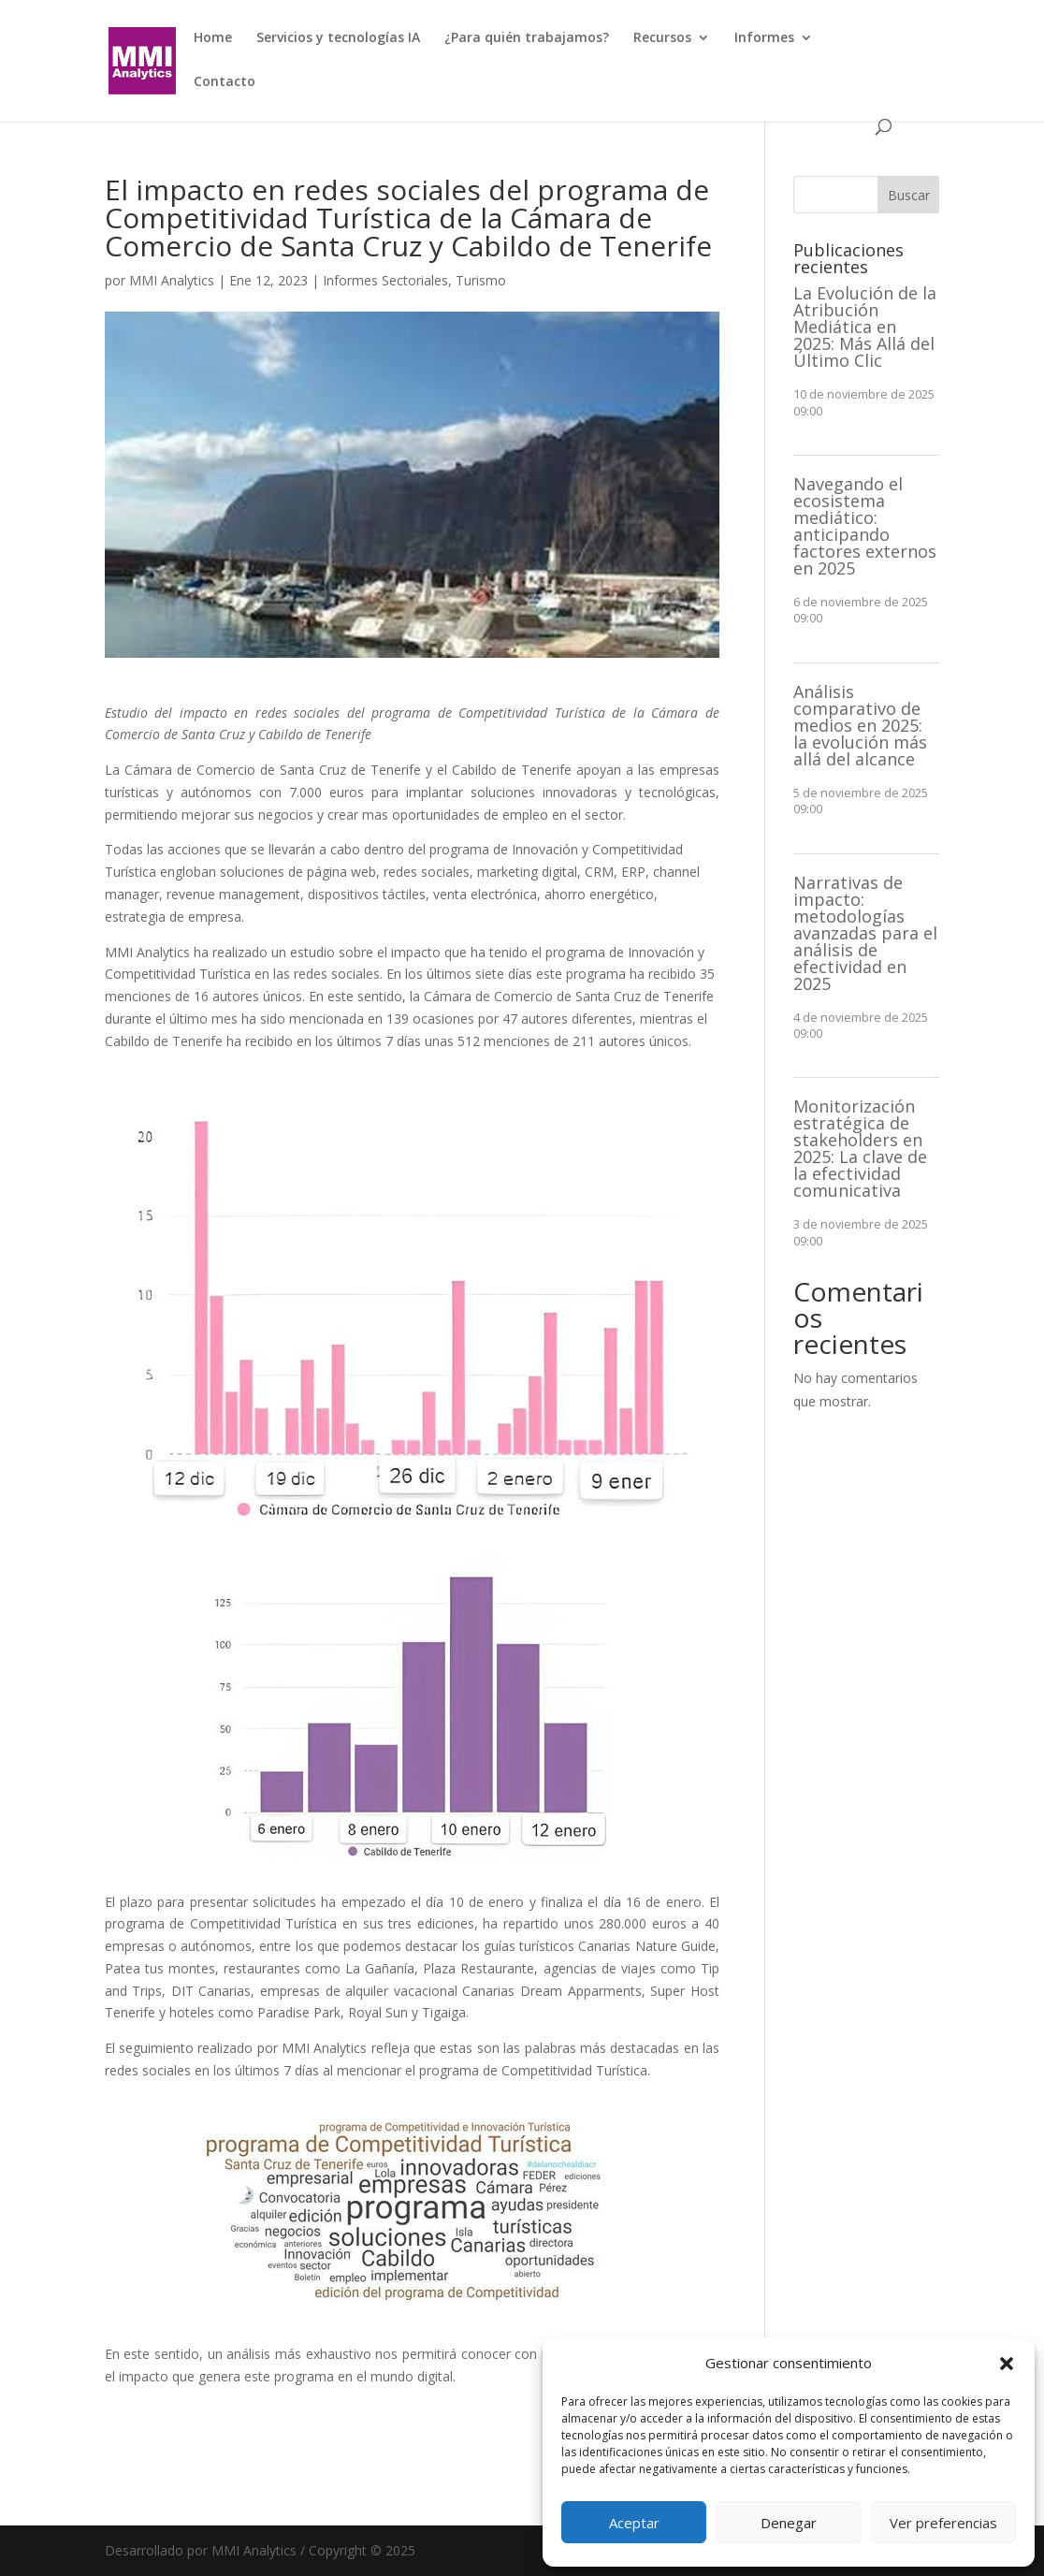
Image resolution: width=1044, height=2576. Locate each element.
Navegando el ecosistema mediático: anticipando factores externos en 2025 (864, 526)
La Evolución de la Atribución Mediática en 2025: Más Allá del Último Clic (864, 326)
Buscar (909, 195)
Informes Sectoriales (385, 280)
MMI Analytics (171, 280)
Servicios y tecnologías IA (338, 38)
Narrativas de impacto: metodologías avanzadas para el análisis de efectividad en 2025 (865, 933)
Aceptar (634, 2522)
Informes (764, 38)
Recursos (662, 38)
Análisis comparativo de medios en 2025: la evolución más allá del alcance (860, 725)
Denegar (789, 2522)
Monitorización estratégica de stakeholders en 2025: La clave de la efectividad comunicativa (860, 1148)
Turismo (481, 280)
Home (213, 38)
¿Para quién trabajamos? (526, 38)
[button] (1006, 2363)
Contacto (224, 82)
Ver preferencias (943, 2522)
